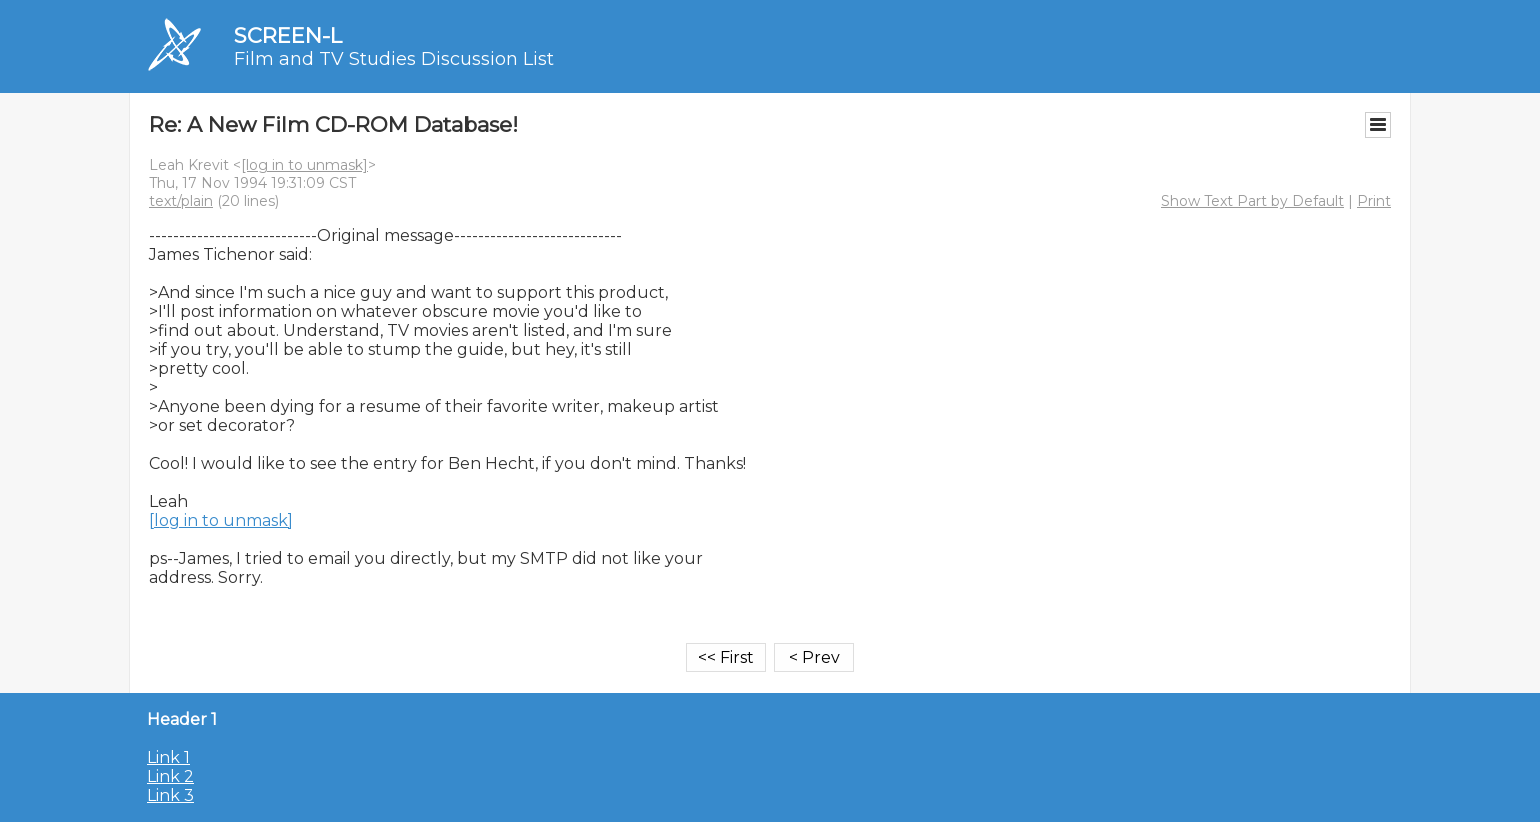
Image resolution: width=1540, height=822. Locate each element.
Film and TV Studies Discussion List (394, 59)
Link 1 (168, 757)
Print (1374, 201)
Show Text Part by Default (1252, 201)
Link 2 (170, 776)
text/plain (181, 201)
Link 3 (170, 795)
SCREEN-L (288, 35)
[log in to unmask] (304, 165)
